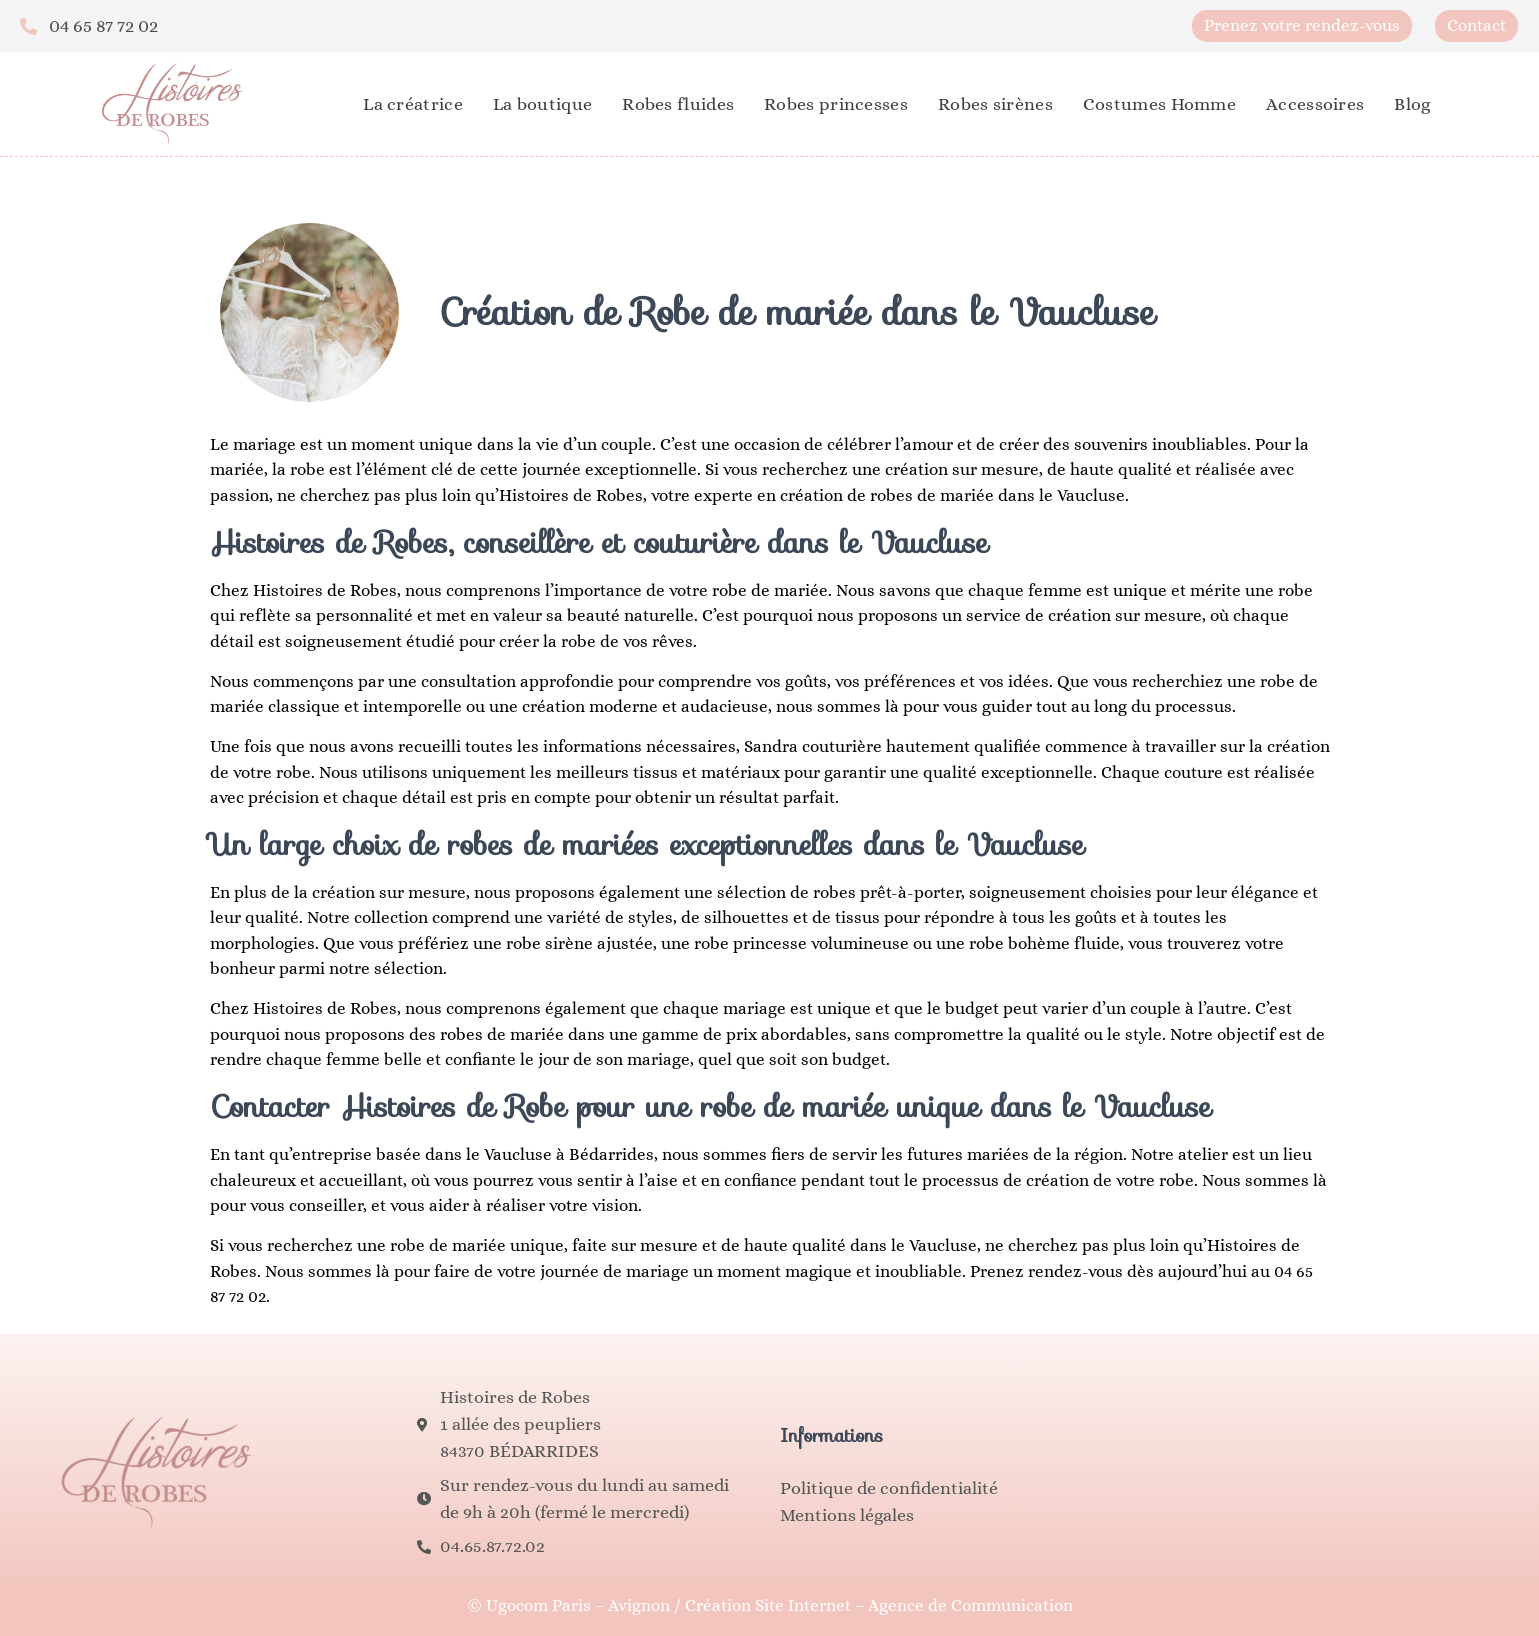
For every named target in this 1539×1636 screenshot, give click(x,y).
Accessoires (1315, 104)
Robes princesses (836, 104)
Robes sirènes (995, 104)
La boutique (542, 104)
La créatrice (413, 104)
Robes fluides (678, 104)
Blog (1412, 104)
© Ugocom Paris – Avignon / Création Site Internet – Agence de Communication (770, 1605)
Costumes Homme (1159, 104)
